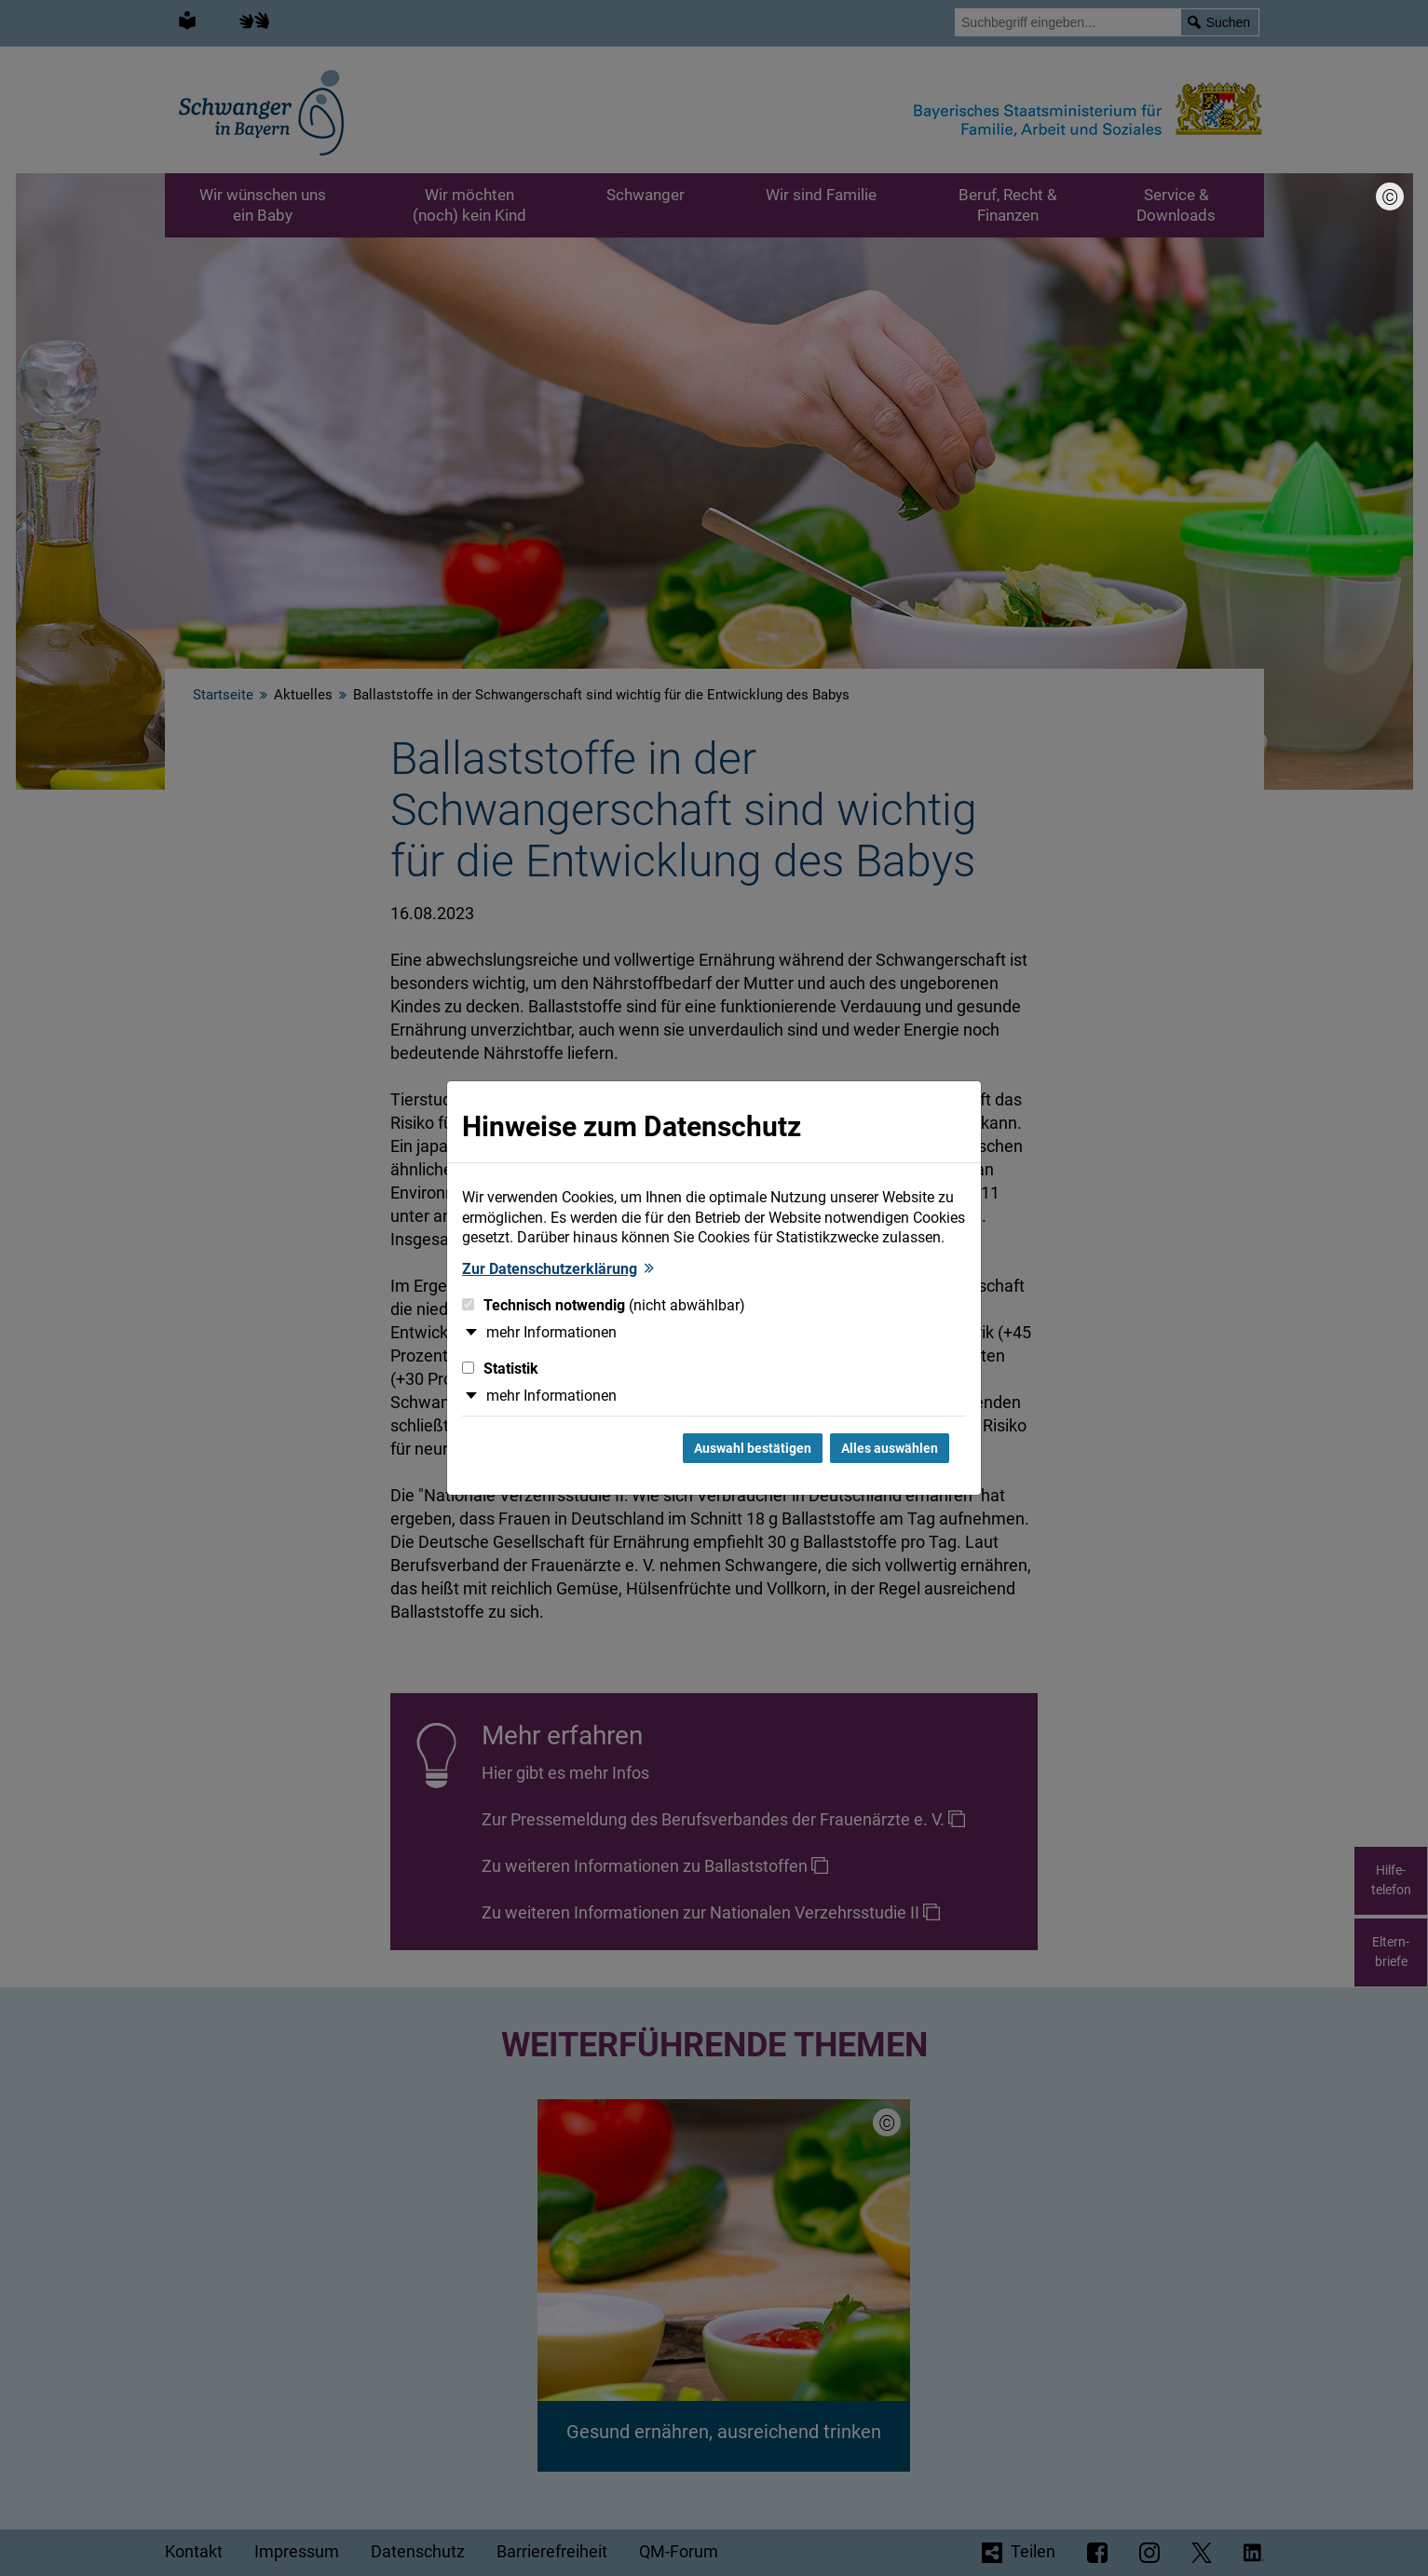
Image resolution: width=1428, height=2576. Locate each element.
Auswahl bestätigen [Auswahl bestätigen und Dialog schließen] (752, 1448)
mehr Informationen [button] (551, 1332)
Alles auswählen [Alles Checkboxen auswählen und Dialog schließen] (889, 1448)
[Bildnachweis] (1390, 196)
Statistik (500, 1368)
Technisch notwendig (603, 1305)
